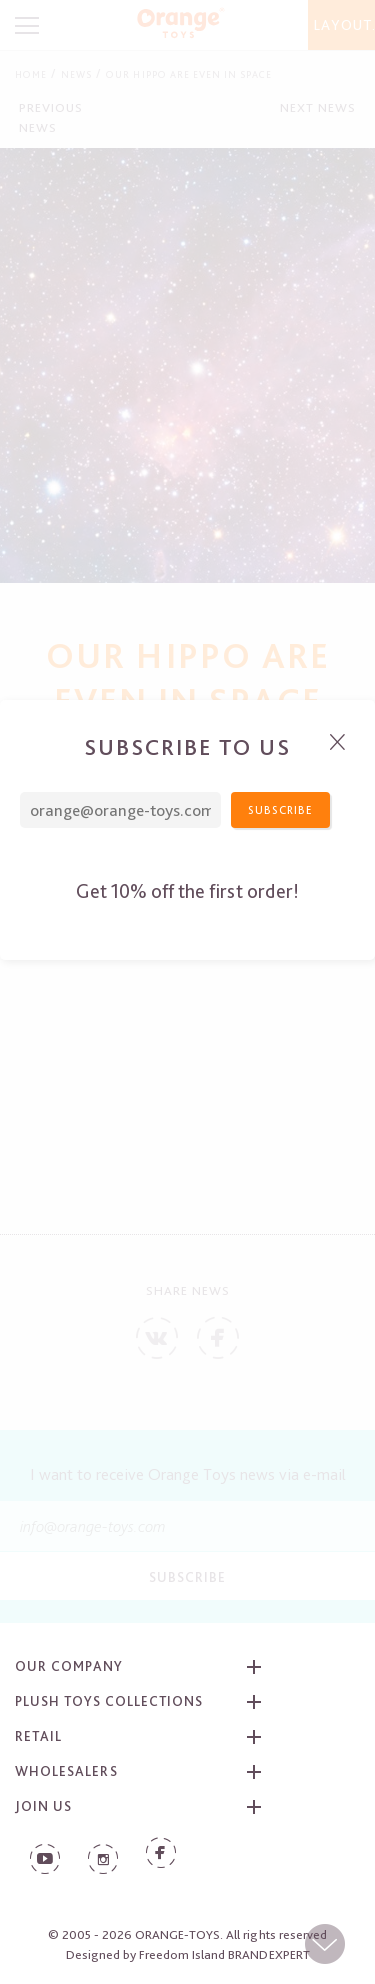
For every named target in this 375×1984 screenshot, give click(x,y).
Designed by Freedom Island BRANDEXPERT (188, 1954)
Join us (43, 1806)
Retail (38, 1736)
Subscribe (187, 1577)
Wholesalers (66, 1771)
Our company (69, 1666)
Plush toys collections (109, 1701)
